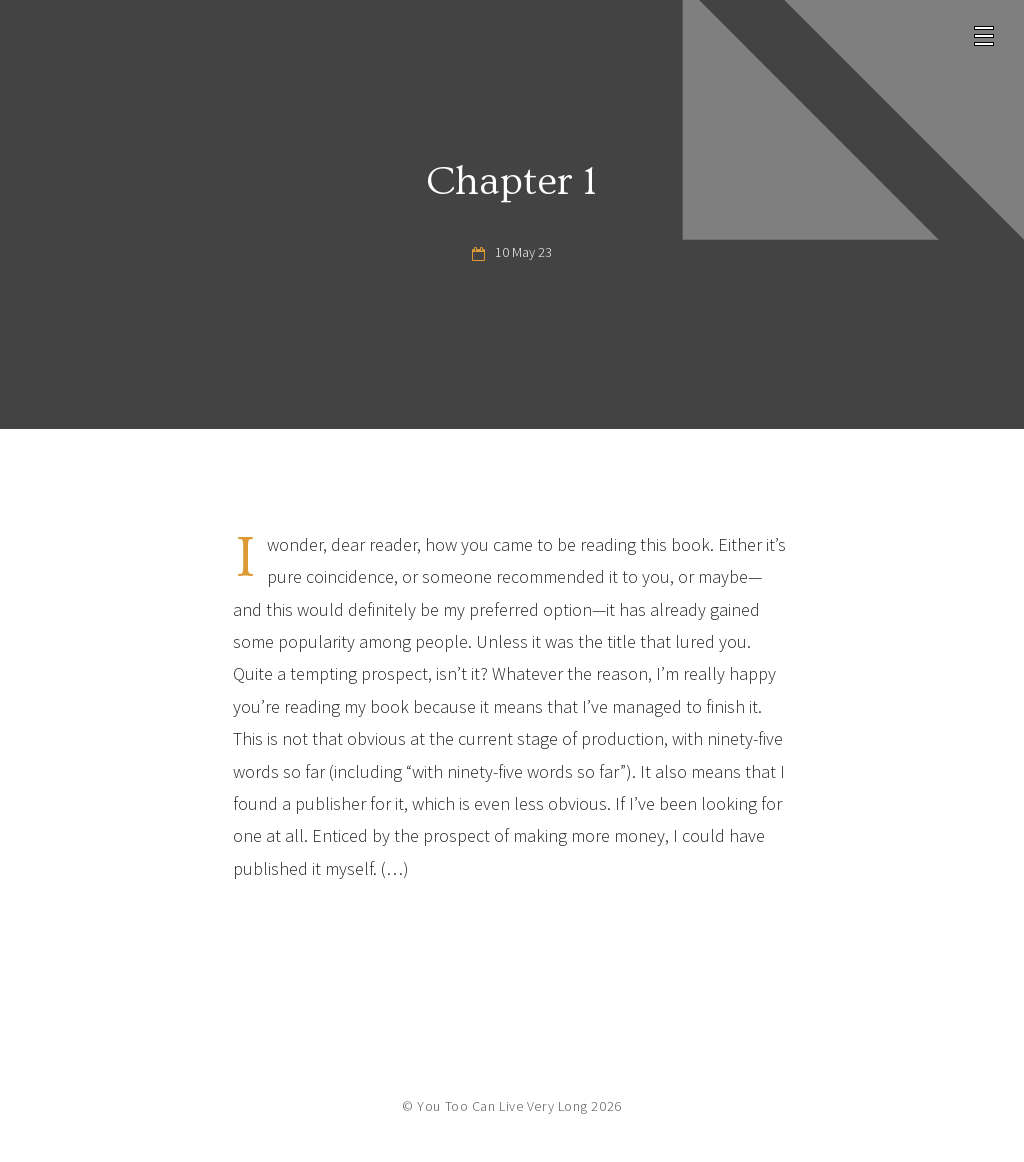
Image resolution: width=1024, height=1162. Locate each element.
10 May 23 (523, 252)
